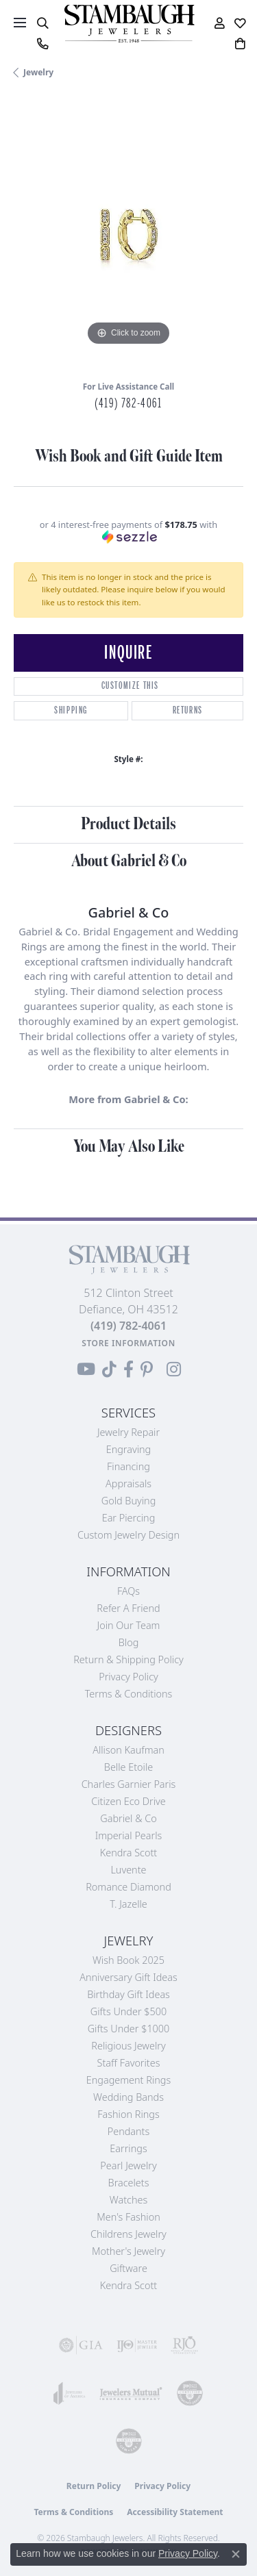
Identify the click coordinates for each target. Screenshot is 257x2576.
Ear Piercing (129, 1517)
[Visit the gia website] (81, 2345)
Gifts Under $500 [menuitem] (128, 2011)
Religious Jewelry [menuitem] (128, 2045)
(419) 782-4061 (128, 403)
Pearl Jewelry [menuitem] (128, 2165)
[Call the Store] (128, 1325)
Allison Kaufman (128, 1749)
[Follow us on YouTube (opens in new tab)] (86, 1369)
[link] (42, 44)
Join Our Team (128, 1625)
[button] (42, 23)
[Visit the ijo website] (137, 2345)
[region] (128, 234)
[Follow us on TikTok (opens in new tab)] (109, 1369)
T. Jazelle (128, 1903)
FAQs (128, 1591)
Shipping (71, 710)
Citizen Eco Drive (128, 1801)
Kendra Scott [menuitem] (128, 2285)
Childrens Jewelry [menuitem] (128, 2233)
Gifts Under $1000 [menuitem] (129, 2028)
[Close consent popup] (236, 2554)
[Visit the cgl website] (129, 2441)
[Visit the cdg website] (190, 2393)
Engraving (128, 1449)
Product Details (128, 824)
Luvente (128, 1869)
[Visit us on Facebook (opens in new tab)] (128, 1369)
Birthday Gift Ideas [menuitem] (128, 1994)
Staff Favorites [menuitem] (128, 2062)
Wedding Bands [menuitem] (128, 2097)
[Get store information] (128, 1343)
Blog (129, 1642)
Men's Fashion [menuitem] (128, 2216)
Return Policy (93, 2486)
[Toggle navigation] (20, 22)
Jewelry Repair (128, 1432)
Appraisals (128, 1483)
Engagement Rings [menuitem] (128, 2079)
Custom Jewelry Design (128, 1534)
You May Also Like (128, 1147)
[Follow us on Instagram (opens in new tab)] (174, 1369)
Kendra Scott (128, 1852)
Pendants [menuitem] (129, 2131)
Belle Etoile (128, 1766)
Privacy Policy (128, 1676)
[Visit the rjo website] (184, 2345)
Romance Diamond (128, 1886)
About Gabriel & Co (128, 861)
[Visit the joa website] (69, 2393)
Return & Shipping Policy (128, 1659)
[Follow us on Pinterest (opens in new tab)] (146, 1369)
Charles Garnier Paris (129, 1784)
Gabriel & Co (128, 1818)
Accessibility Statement (175, 2512)
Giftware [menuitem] (128, 2268)
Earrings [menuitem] (128, 2148)
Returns (188, 710)
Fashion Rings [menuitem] (128, 2114)
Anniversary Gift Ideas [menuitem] (128, 1977)
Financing (128, 1466)
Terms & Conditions (129, 1693)
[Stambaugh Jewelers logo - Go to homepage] (128, 23)
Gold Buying (128, 1500)
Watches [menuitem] (128, 2199)
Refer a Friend (128, 1608)
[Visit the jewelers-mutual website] (130, 2393)
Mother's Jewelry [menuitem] (128, 2251)
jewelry (38, 72)
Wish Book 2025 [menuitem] (128, 1960)
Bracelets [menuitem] (128, 2182)
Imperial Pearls (128, 1835)
